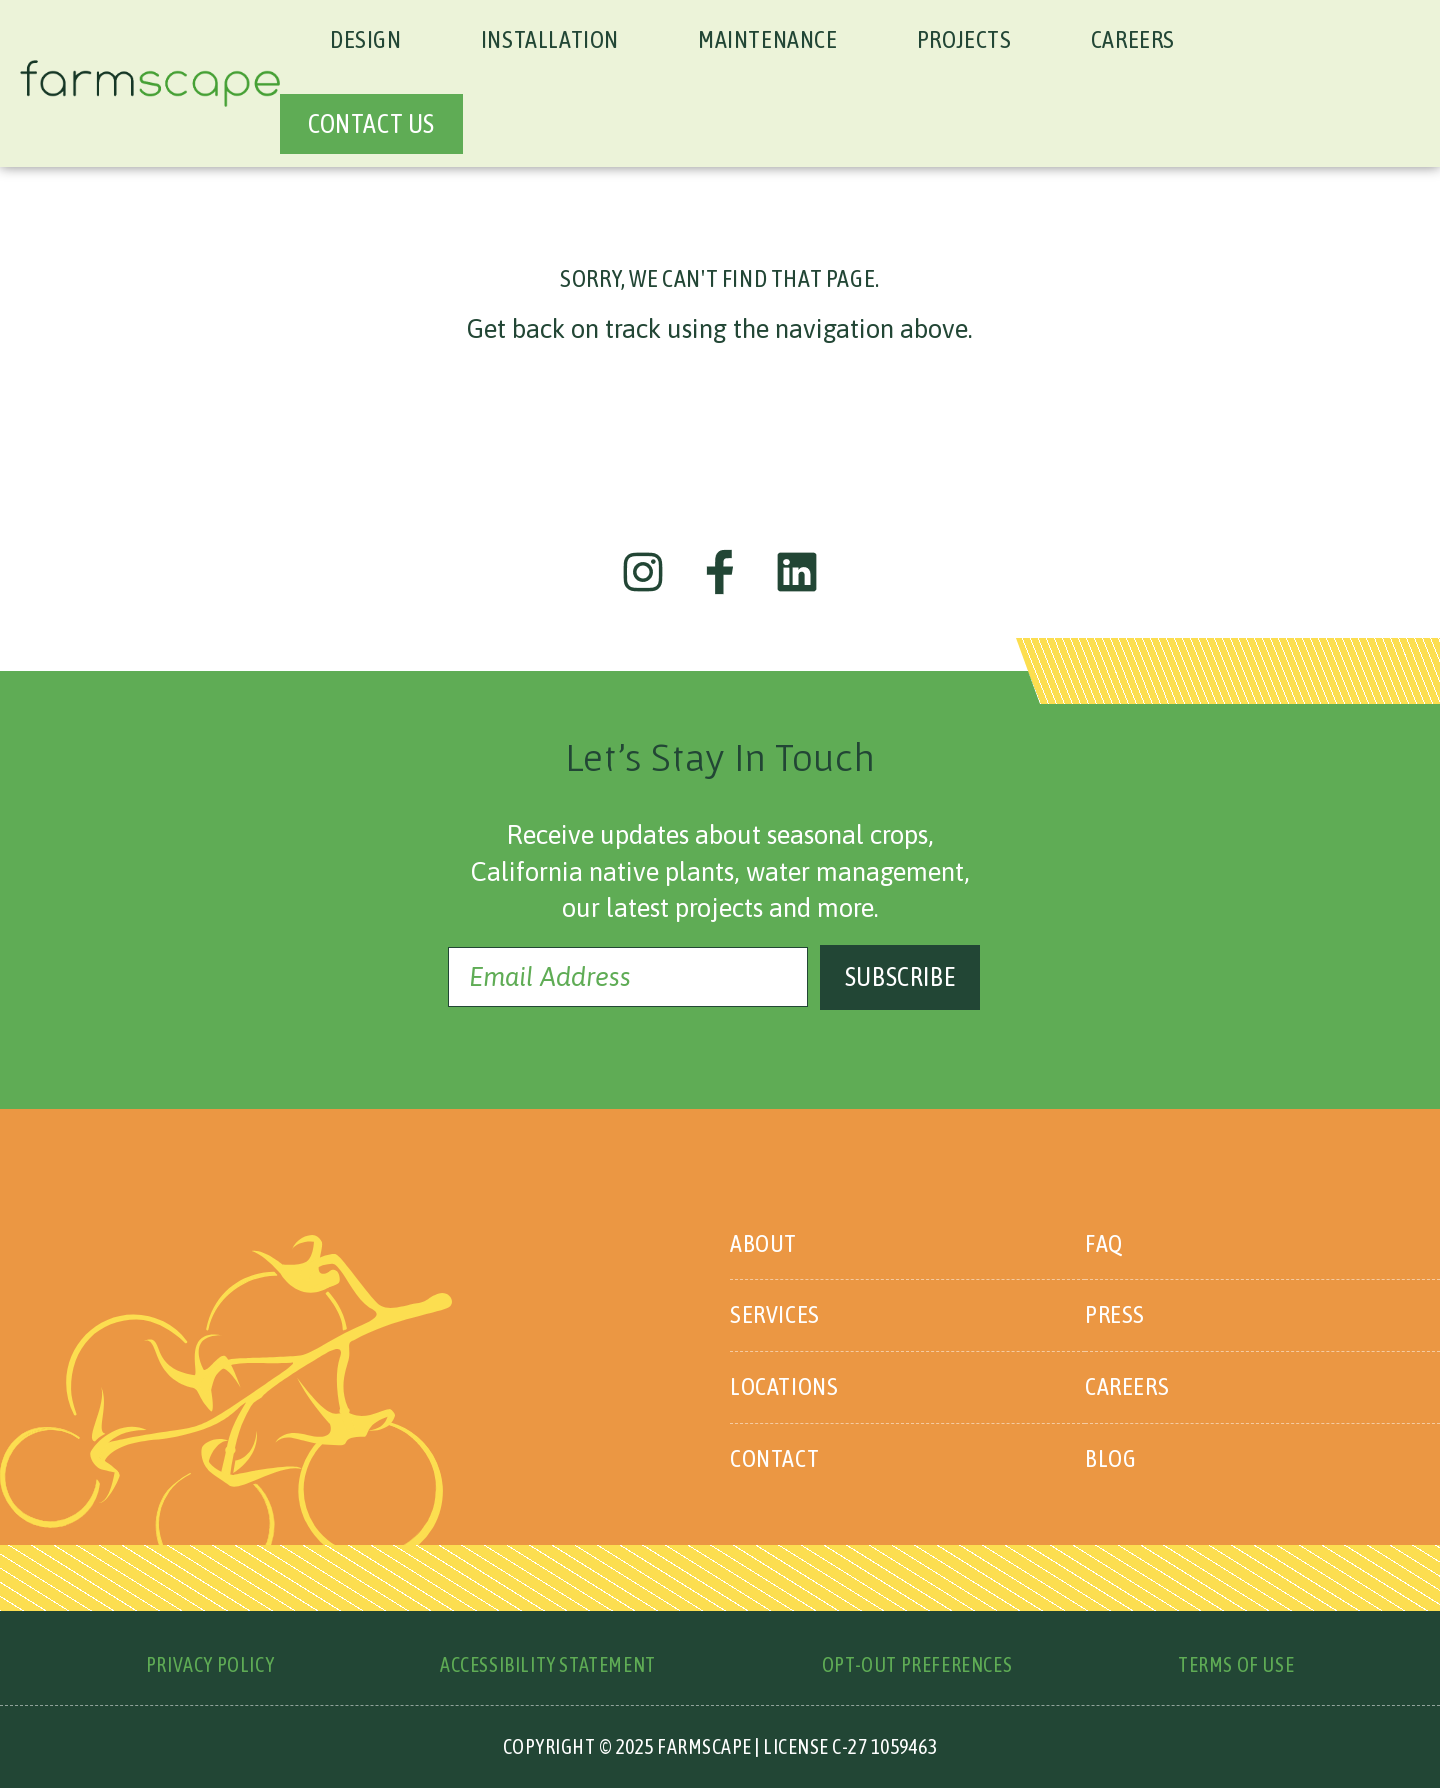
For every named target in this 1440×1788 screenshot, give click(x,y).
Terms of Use (1236, 1664)
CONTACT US (371, 124)
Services (775, 1314)
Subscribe (900, 977)
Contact (774, 1458)
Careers (1133, 39)
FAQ (1104, 1243)
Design (366, 39)
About (763, 1243)
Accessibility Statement (548, 1664)
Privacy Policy (210, 1664)
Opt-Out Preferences (917, 1664)
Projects (964, 39)
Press (1115, 1314)
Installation (550, 39)
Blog (1110, 1458)
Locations (784, 1386)
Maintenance (768, 39)
